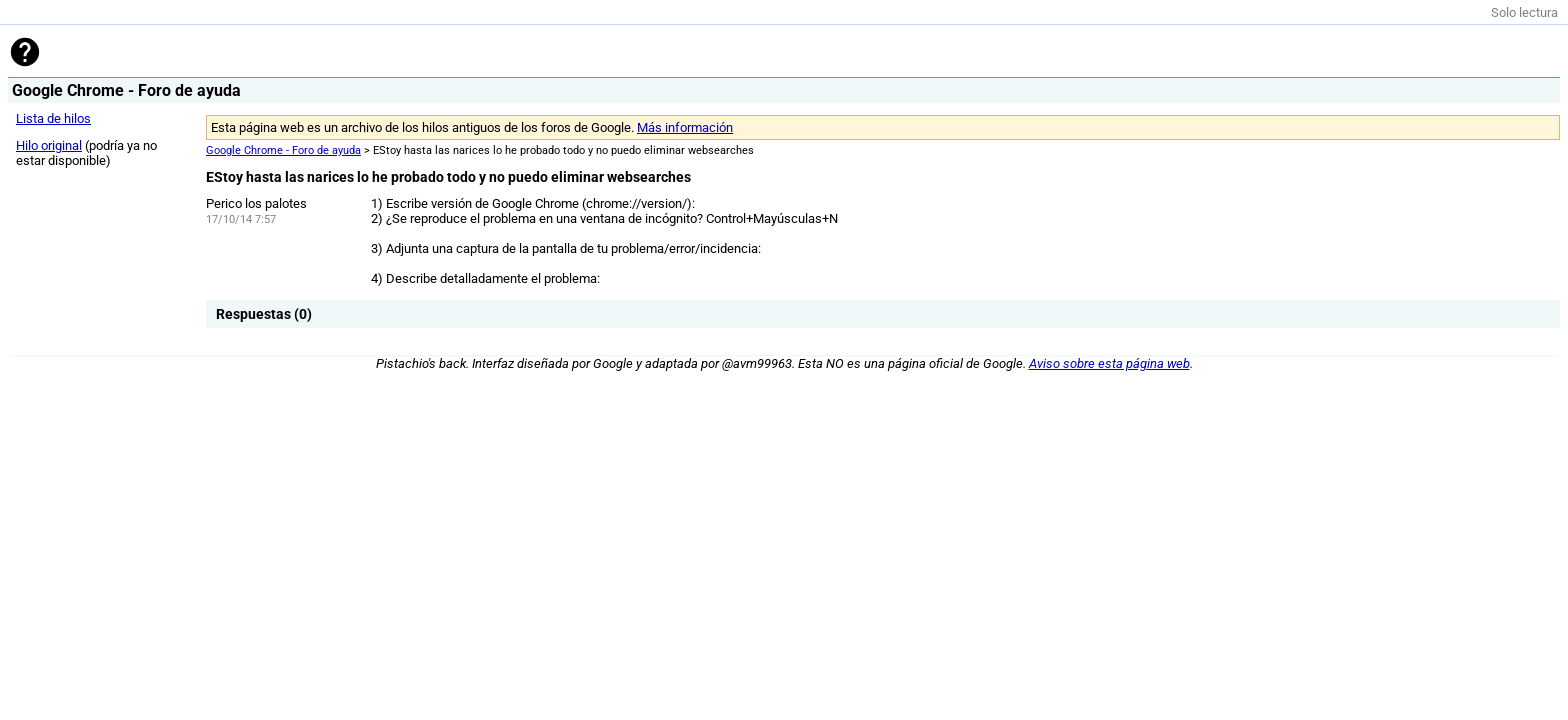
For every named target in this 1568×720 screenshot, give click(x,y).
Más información (685, 127)
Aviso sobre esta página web (1109, 363)
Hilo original (49, 145)
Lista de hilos (53, 118)
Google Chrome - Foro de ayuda (283, 150)
